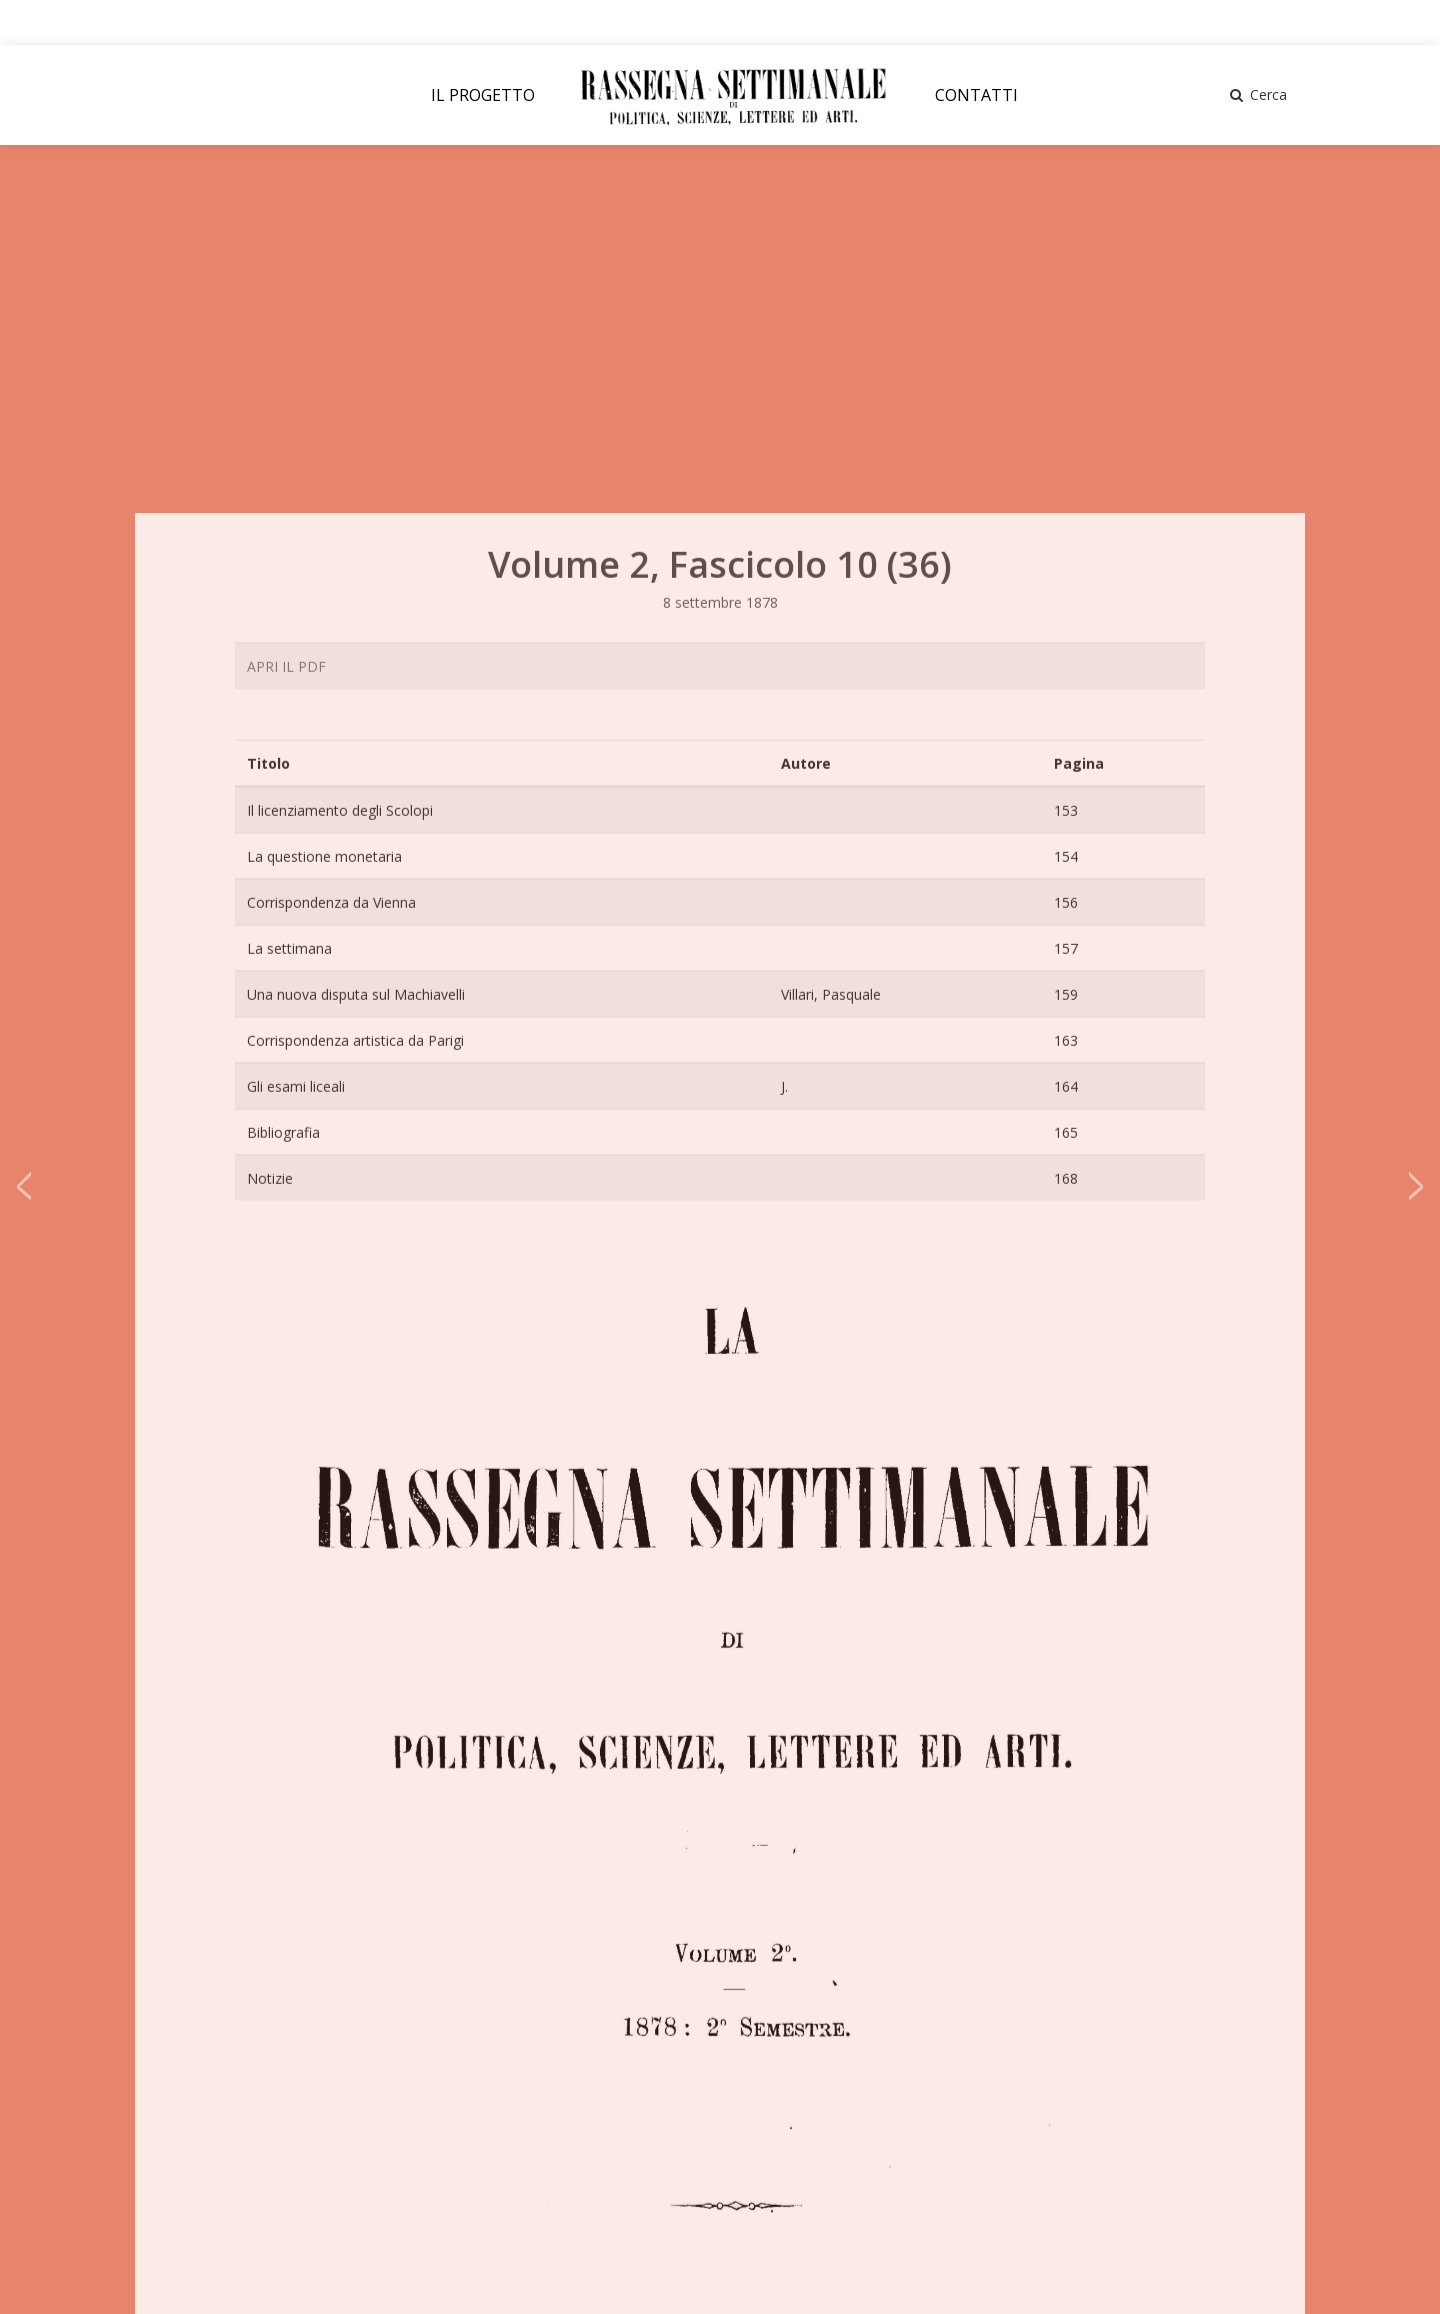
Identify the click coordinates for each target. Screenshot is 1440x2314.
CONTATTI (976, 95)
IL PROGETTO (483, 95)
